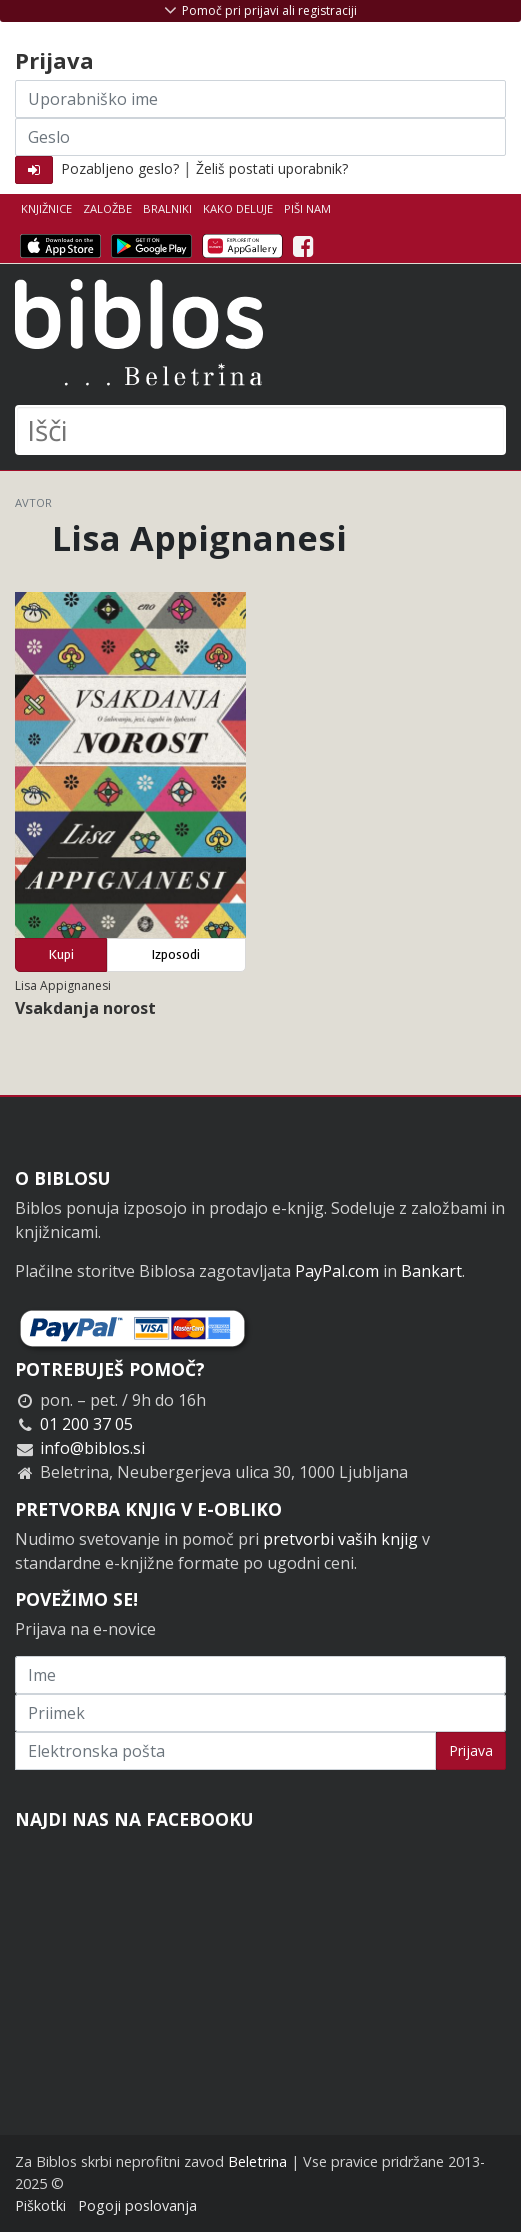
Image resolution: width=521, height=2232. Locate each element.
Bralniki (167, 208)
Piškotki (40, 2205)
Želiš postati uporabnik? (272, 168)
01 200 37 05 (86, 1424)
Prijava (471, 1750)
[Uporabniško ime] (260, 99)
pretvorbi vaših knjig (340, 1539)
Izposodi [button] (176, 954)
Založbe (107, 208)
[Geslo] (260, 137)
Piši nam (307, 208)
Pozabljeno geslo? (120, 168)
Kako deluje (238, 208)
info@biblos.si (92, 1448)
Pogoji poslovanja (137, 2205)
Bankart (431, 1271)
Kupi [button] (61, 954)
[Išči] (260, 430)
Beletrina (257, 2161)
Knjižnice (46, 208)
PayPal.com (337, 1271)
